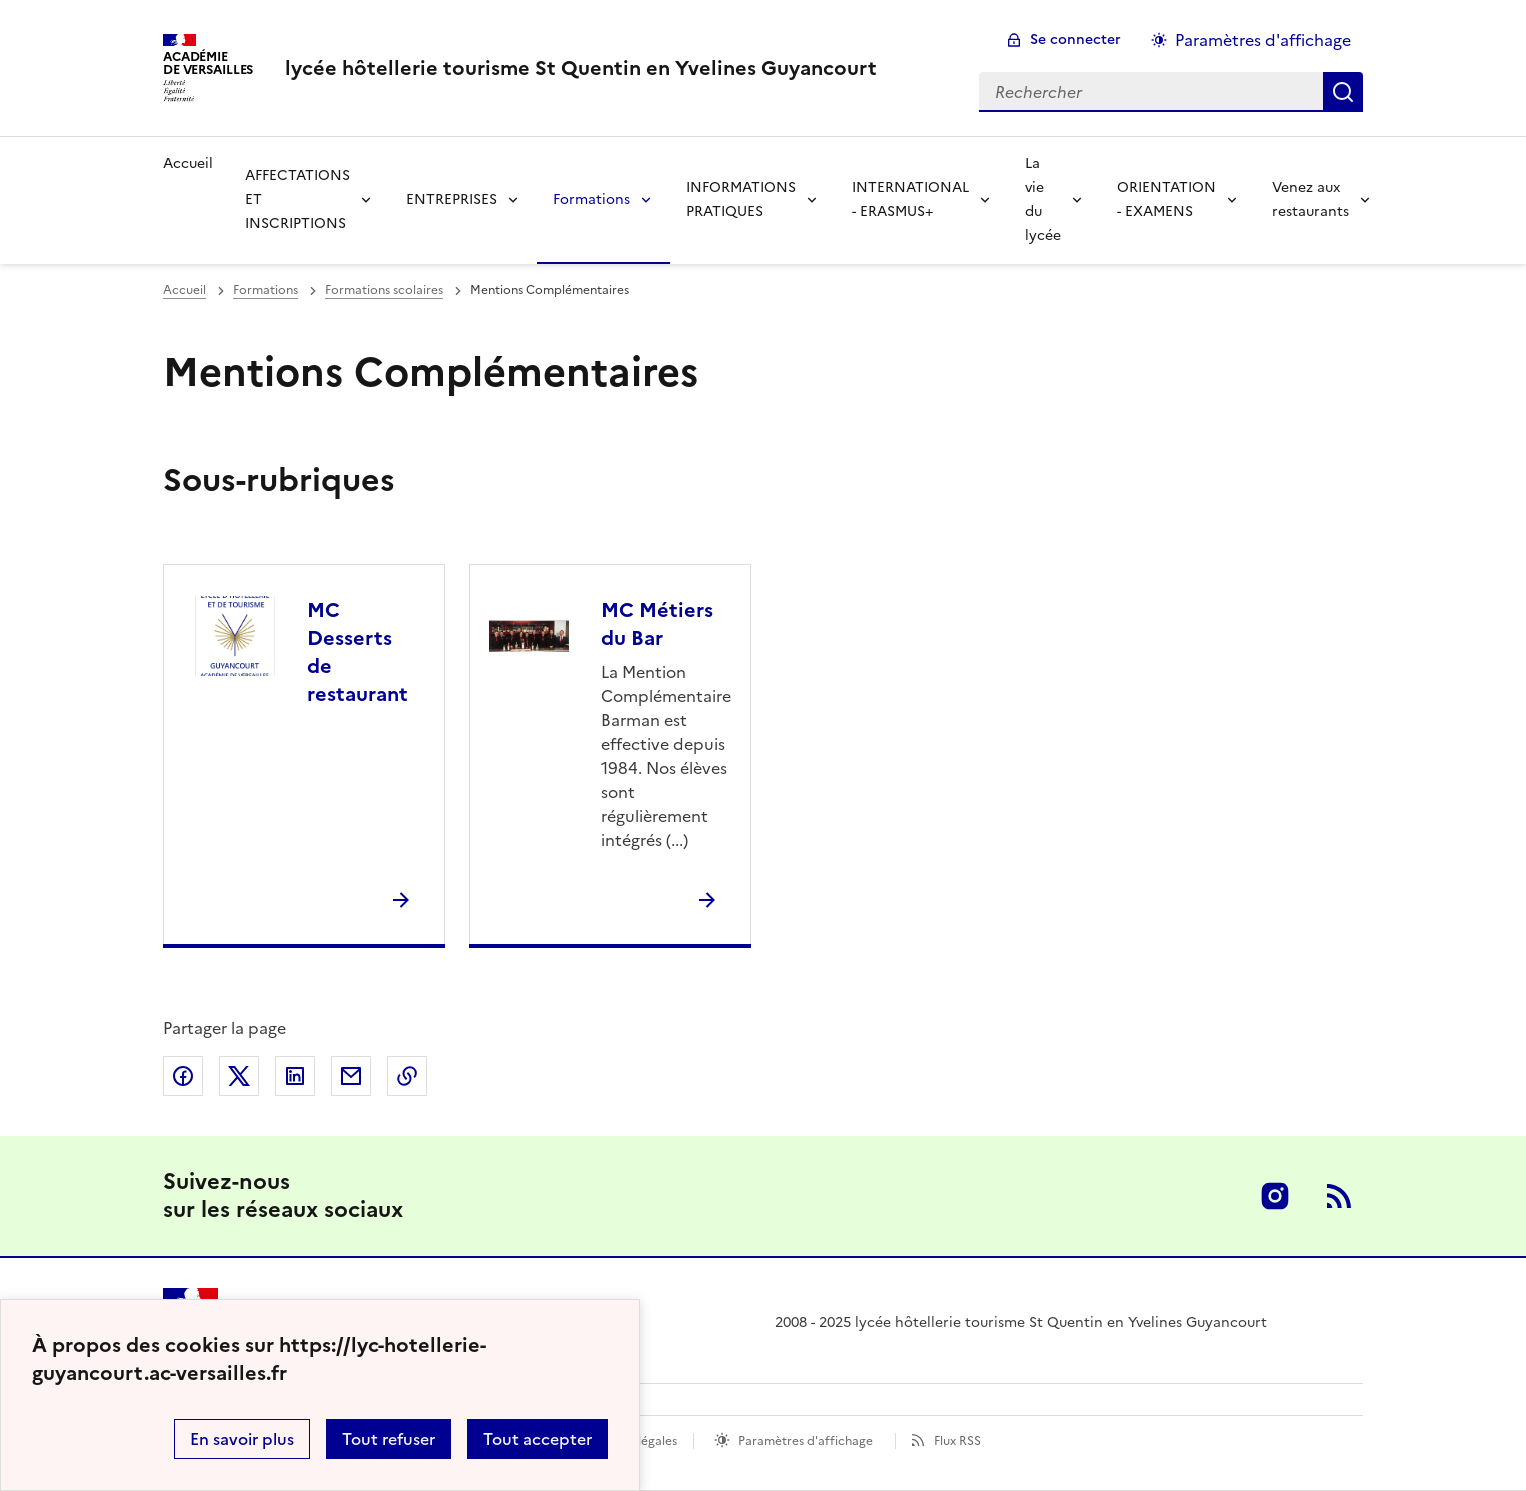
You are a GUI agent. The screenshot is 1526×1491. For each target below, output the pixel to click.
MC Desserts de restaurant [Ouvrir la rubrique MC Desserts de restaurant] (357, 652)
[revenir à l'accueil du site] (581, 68)
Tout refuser (388, 1439)
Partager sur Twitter (239, 1076)
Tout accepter (537, 1439)
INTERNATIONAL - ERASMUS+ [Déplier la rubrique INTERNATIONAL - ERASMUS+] (910, 199)
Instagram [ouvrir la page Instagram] (1275, 1196)
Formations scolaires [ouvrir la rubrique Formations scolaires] (384, 290)
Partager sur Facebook (183, 1076)
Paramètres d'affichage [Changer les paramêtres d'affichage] (1263, 40)
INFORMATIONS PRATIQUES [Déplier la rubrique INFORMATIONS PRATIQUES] (741, 199)
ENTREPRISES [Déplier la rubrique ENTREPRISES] (451, 199)
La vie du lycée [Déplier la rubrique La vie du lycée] (1043, 199)
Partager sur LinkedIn (295, 1076)
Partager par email (351, 1076)
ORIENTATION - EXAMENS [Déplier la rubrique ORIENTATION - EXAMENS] (1166, 199)
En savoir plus (242, 1439)
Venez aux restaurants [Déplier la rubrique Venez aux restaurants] (1310, 199)
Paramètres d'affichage (805, 1441)
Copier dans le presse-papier (407, 1076)
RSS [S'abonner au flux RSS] (1339, 1196)
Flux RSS (957, 1441)
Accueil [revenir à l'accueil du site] (188, 163)
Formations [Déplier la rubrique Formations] (591, 199)
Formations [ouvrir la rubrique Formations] (265, 290)
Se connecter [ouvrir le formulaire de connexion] (1075, 39)
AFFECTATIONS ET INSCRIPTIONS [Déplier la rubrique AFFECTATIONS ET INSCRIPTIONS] (297, 199)
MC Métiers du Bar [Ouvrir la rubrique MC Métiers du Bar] (657, 624)
